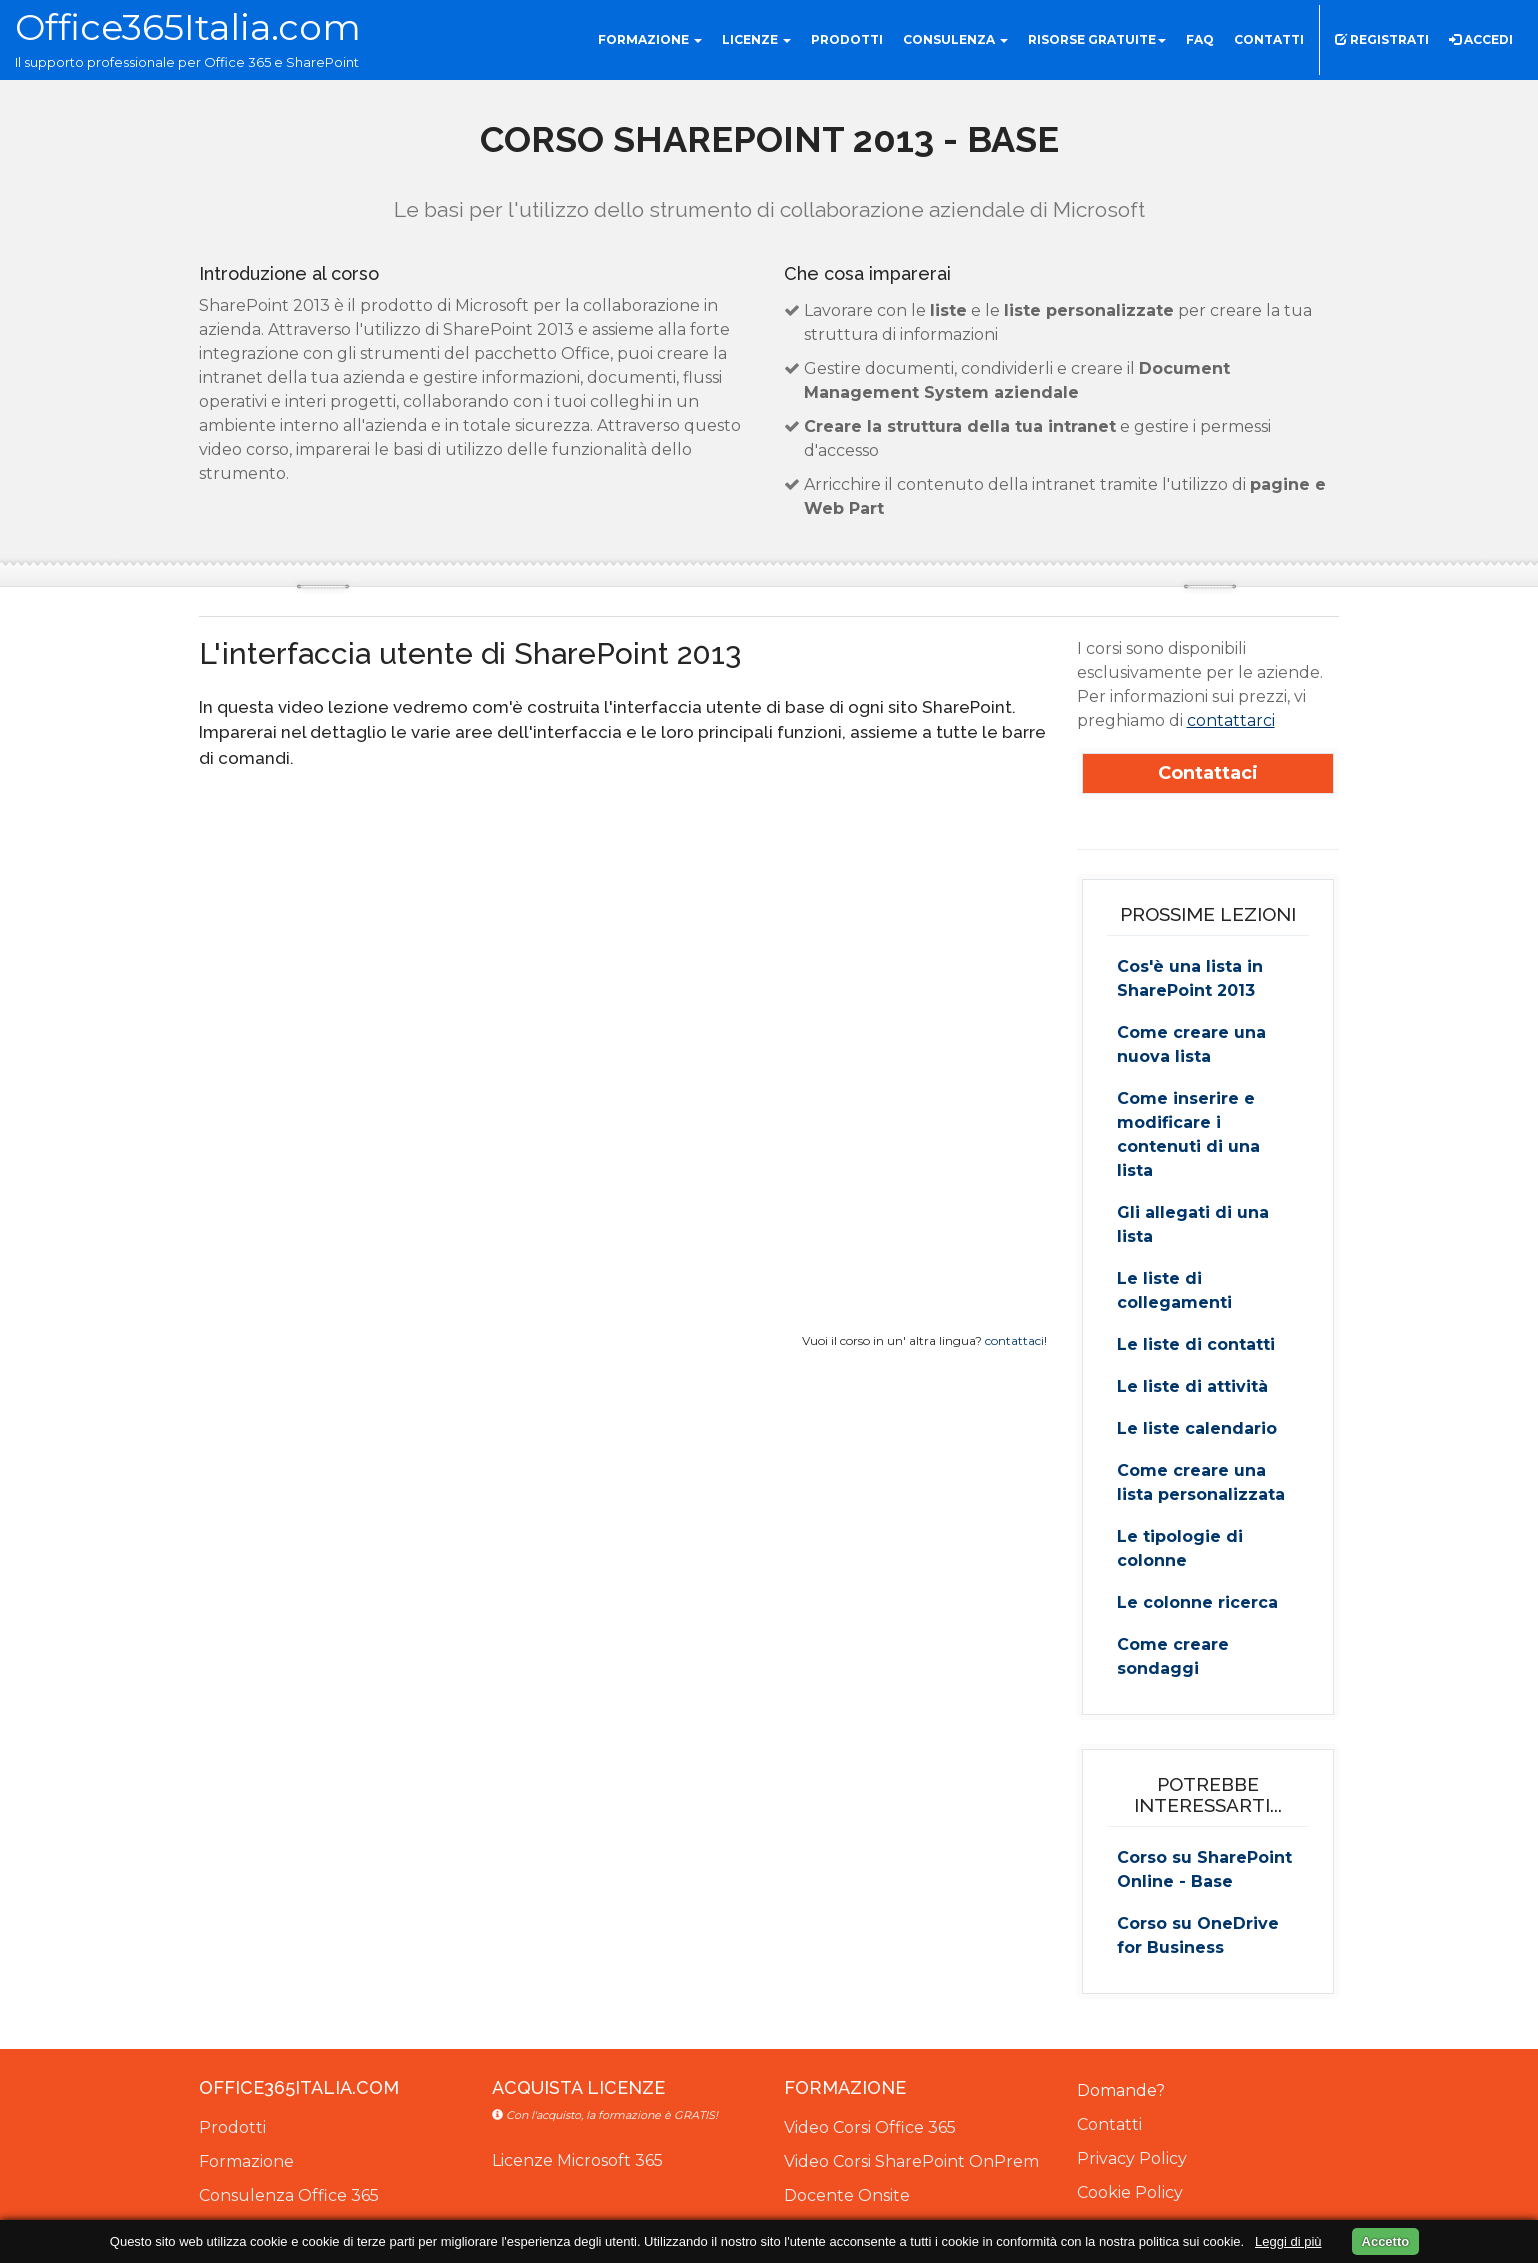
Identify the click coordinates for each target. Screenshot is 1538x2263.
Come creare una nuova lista (1191, 1044)
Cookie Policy (1130, 2192)
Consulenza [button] (955, 39)
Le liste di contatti (1196, 1344)
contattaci (1014, 1340)
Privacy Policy (1132, 2158)
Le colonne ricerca (1197, 1602)
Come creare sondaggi (1173, 1656)
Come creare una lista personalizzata (1201, 1482)
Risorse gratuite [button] (1097, 39)
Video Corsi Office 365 (870, 2127)
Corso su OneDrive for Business (1198, 1935)
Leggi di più (1288, 2241)
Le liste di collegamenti (1174, 1290)
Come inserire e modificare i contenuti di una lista (1188, 1134)
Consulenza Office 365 (289, 2195)
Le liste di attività (1192, 1386)
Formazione (246, 2161)
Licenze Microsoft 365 (577, 2160)
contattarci (1231, 720)
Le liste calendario (1197, 1428)
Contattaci (1208, 773)
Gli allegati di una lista (1193, 1224)
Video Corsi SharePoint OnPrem (911, 2161)
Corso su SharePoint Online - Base (1204, 1869)
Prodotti (232, 2127)
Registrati (1382, 39)
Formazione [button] (650, 39)
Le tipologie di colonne (1180, 1548)
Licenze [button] (756, 39)
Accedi (1481, 39)
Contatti (1109, 2124)
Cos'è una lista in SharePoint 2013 (1190, 978)
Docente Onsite (847, 2195)
